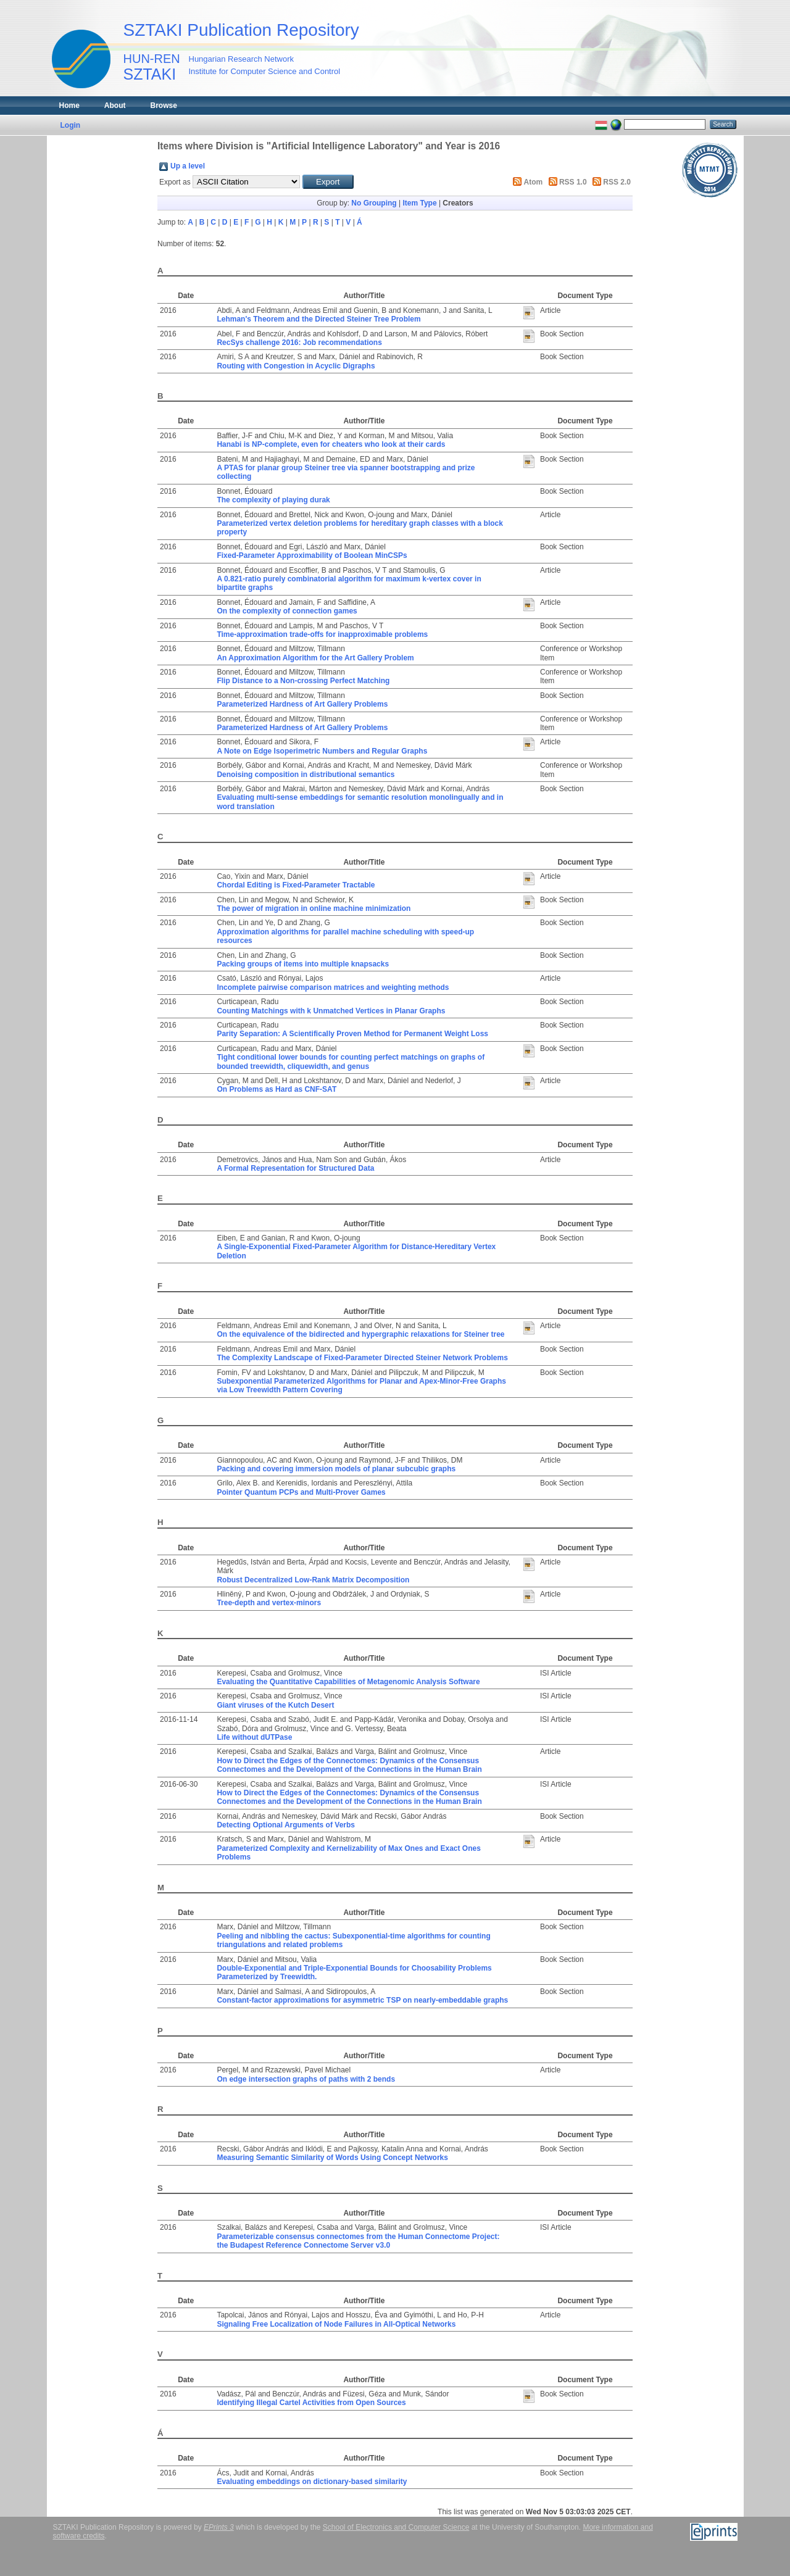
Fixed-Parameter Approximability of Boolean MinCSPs (312, 555)
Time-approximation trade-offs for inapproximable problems (322, 634)
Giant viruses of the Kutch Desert (275, 1705)
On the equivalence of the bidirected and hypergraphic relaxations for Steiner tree (360, 1334)
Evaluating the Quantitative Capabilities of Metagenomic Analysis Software (348, 1681)
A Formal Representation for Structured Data (295, 1168)
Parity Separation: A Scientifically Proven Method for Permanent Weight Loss (352, 1033)
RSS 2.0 (617, 182)
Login (70, 125)
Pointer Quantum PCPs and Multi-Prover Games (301, 1492)
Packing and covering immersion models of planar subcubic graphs (336, 1469)
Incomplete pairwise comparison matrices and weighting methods (333, 987)
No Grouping (373, 203)
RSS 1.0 (573, 182)
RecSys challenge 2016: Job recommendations (299, 342)
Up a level (187, 166)
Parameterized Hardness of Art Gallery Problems (302, 704)
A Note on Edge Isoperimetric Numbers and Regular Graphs (322, 751)
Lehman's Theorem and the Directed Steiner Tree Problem (318, 319)
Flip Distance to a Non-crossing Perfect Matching (303, 680)
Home (69, 105)
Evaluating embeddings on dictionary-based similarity (312, 2481)
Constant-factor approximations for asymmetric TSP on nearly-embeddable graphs (362, 2000)
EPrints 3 (219, 2527)
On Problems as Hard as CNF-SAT (276, 1089)
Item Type (419, 203)
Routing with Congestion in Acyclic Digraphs (296, 366)
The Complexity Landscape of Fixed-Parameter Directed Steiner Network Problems (362, 1357)
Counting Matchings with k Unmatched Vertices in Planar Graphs (331, 1011)
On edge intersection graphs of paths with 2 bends (306, 2079)
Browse (164, 105)
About (115, 105)
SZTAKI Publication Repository (241, 29)
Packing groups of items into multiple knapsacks (303, 964)
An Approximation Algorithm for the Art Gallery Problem (315, 658)
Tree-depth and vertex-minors (269, 1602)
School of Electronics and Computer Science (396, 2527)
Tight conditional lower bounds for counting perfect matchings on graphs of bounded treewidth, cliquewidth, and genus (350, 1061)
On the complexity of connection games (287, 611)
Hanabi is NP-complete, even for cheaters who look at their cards (331, 444)
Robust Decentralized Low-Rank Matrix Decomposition (313, 1580)
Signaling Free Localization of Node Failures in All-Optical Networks (336, 2324)
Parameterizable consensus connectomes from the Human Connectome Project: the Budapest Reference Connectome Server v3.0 (358, 2241)
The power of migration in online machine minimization (313, 908)
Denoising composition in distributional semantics (305, 774)
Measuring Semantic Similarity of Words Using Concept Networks (332, 2157)
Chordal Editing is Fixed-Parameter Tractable (296, 885)
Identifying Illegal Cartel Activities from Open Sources (311, 2402)
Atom (533, 182)
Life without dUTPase (254, 1737)
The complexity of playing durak (273, 500)
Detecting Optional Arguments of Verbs (286, 1825)
